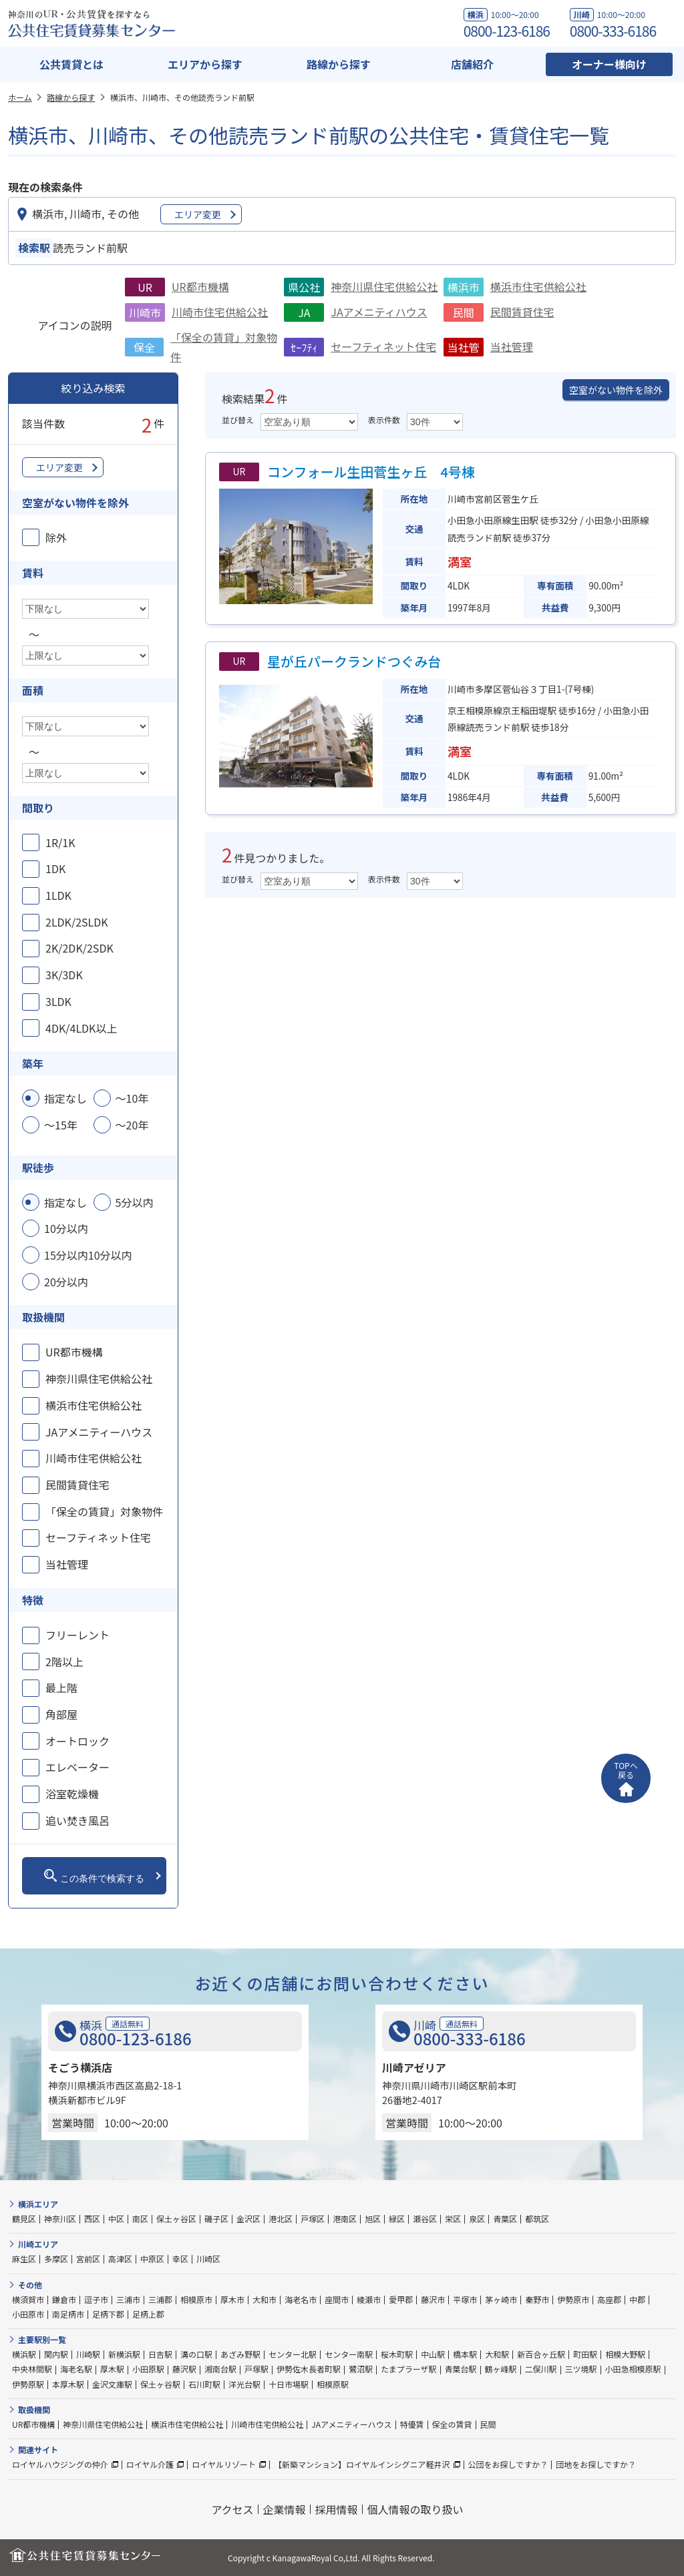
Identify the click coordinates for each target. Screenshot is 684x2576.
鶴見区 (24, 2218)
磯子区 (216, 2218)
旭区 (373, 2218)
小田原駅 (148, 2368)
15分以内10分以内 (88, 1255)
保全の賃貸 (452, 2424)
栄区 (453, 2218)
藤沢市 (433, 2299)
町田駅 (585, 2354)
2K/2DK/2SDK (79, 948)
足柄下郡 (108, 2314)
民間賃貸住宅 (522, 312)
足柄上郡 (148, 2314)
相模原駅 (333, 2384)
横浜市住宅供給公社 (538, 286)
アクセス (232, 2509)
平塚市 (465, 2299)
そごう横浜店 (80, 2067)
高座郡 (609, 2299)
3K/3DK (64, 975)
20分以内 (66, 1282)
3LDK (58, 1001)
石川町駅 (204, 2384)
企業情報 (284, 2509)
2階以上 (64, 1661)
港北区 (281, 2218)
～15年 (60, 1125)
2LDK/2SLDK (76, 922)
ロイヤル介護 (150, 2464)
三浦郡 (160, 2299)
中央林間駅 (32, 2368)
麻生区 (24, 2258)
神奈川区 (60, 2218)
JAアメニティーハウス (98, 1432)
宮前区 (88, 2258)
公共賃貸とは (71, 64)
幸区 (180, 2258)
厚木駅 (112, 2368)
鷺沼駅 (361, 2368)
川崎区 (208, 2258)
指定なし (65, 1098)
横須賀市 (28, 2299)
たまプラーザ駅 (408, 2368)
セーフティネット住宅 (383, 346)
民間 (488, 2424)
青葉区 (505, 2218)
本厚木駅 (68, 2384)
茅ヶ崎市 (501, 2299)
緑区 (397, 2218)
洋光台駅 (244, 2384)
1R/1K (60, 842)
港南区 (345, 2218)
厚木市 (232, 2299)
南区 (140, 2218)
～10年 (132, 1098)
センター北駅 (293, 2354)
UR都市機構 (200, 286)
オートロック (77, 1741)
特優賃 (412, 2424)
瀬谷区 (425, 2218)
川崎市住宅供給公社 (220, 312)
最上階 (61, 1688)
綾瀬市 (369, 2299)
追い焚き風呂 (77, 1820)
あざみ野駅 (240, 2354)
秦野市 (537, 2299)
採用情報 (336, 2509)
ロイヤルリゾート (224, 2464)
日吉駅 (160, 2354)
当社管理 (511, 346)
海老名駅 (76, 2368)
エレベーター (77, 1767)
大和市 (264, 2299)
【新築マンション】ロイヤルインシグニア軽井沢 (362, 2464)
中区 (116, 2218)
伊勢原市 (573, 2299)
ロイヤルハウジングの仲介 (60, 2464)
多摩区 (56, 2258)
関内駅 (56, 2354)
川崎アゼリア (414, 2067)
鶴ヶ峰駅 (501, 2368)
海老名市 (301, 2299)
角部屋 (61, 1714)
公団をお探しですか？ (508, 2464)
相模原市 (196, 2299)
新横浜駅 (124, 2354)
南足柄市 (68, 2314)
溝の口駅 (196, 2354)
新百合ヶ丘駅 (541, 2354)
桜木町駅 (397, 2354)
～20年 (132, 1125)
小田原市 (28, 2314)
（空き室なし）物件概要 (270, 614)
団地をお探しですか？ (596, 2464)
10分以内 (66, 1228)
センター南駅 (349, 2354)
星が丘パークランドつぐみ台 (354, 661)
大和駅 (497, 2354)
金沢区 (248, 2218)
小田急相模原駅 (633, 2368)
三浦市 (128, 2299)
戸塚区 (313, 2218)
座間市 (337, 2299)
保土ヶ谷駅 (160, 2384)
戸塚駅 (256, 2368)
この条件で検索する (94, 1876)
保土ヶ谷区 (176, 2218)
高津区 (120, 2258)
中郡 (637, 2299)
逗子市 (96, 2299)
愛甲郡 (401, 2299)
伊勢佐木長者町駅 (309, 2368)
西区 (92, 2218)
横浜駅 (24, 2354)
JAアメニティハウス (379, 312)
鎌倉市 (64, 2299)
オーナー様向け (609, 64)
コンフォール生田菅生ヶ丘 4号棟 (371, 471)
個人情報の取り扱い (415, 2509)
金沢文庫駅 (112, 2384)
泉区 (477, 2218)
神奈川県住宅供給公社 (384, 286)
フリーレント (77, 1635)
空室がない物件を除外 (616, 390)
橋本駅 (465, 2354)
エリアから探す (205, 64)
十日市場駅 (289, 2384)
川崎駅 (88, 2354)
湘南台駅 (220, 2368)
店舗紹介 (472, 64)
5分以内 (135, 1202)
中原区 (152, 2258)
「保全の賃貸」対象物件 (104, 1511)
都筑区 (537, 2218)
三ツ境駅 (581, 2368)
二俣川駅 (541, 2368)
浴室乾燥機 (72, 1794)
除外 (56, 537)
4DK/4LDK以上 (81, 1028)
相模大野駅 (625, 2354)
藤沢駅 (184, 2368)
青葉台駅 (461, 2368)
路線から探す (339, 64)
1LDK (58, 895)
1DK (55, 868)
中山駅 (433, 2354)
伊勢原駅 (28, 2384)
